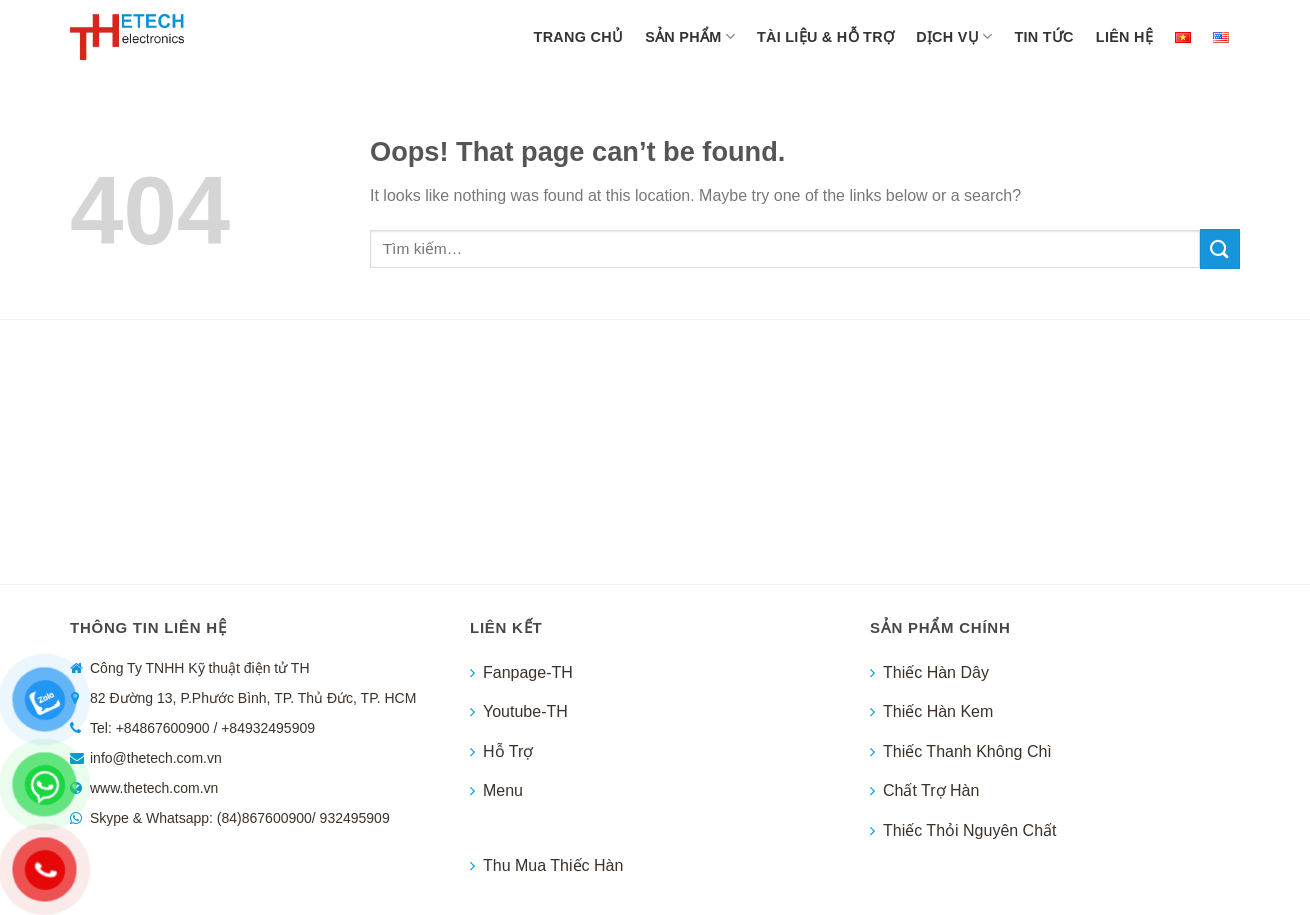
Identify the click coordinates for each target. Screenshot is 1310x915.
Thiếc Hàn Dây (936, 672)
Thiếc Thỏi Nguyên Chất (970, 830)
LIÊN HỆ (1124, 37)
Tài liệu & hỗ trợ (825, 37)
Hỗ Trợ (508, 751)
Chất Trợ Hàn (931, 790)
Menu (503, 790)
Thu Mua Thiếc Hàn (553, 865)
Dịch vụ (954, 36)
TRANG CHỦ (579, 37)
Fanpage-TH (528, 672)
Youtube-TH (525, 711)
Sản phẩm (690, 36)
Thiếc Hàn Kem (938, 711)
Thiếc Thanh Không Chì (967, 751)
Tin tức (1043, 37)
